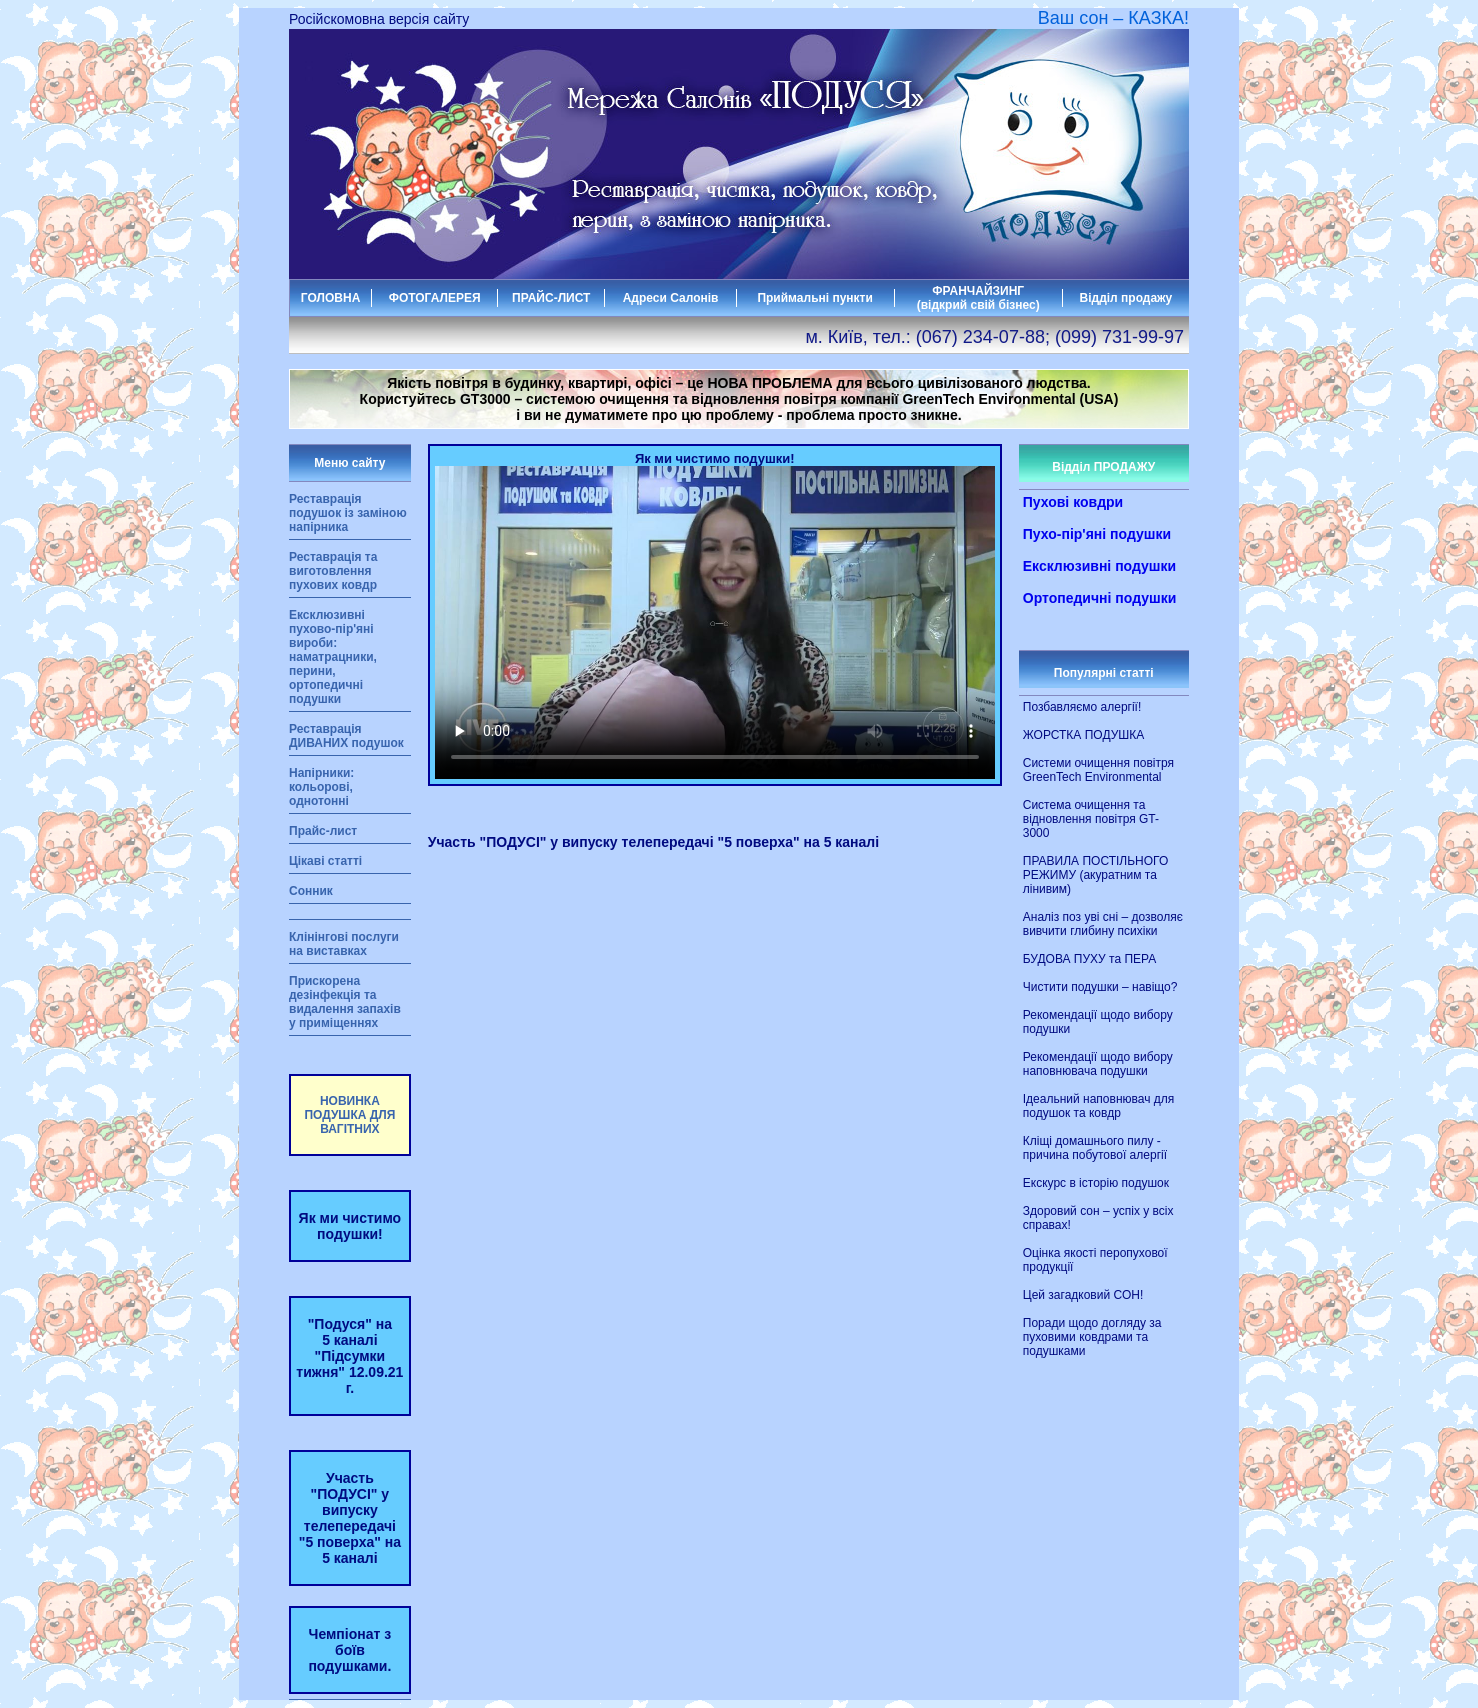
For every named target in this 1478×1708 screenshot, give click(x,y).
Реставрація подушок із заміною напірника (348, 513)
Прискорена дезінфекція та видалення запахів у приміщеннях (345, 1002)
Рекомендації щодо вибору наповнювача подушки (1098, 1064)
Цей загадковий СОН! (1083, 1295)
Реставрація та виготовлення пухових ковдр (333, 571)
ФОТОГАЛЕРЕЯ (435, 298)
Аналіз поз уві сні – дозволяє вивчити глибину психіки (1103, 924)
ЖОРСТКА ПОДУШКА (1084, 735)
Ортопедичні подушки (1100, 598)
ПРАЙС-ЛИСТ (551, 298)
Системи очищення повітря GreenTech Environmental (1098, 770)
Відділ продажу (1126, 298)
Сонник (311, 891)
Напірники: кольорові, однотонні (321, 787)
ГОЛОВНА (330, 298)
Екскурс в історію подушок (1096, 1183)
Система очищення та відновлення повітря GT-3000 (1091, 819)
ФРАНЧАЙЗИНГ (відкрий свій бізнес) (978, 298)
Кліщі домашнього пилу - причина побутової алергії (1095, 1148)
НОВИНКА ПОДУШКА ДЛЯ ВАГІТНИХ (349, 1115)
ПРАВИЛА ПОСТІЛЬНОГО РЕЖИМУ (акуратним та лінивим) (1095, 875)
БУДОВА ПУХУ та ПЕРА (1090, 959)
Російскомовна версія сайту (379, 19)
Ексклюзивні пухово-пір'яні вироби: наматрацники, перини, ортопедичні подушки (333, 657)
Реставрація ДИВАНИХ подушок (346, 736)
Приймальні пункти (814, 298)
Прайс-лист (323, 831)
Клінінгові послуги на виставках (344, 944)
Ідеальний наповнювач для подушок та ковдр (1099, 1106)
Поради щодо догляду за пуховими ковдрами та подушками (1092, 1337)
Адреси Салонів (671, 298)
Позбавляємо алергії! (1082, 707)
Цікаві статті (325, 861)
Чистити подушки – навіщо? (1100, 987)
